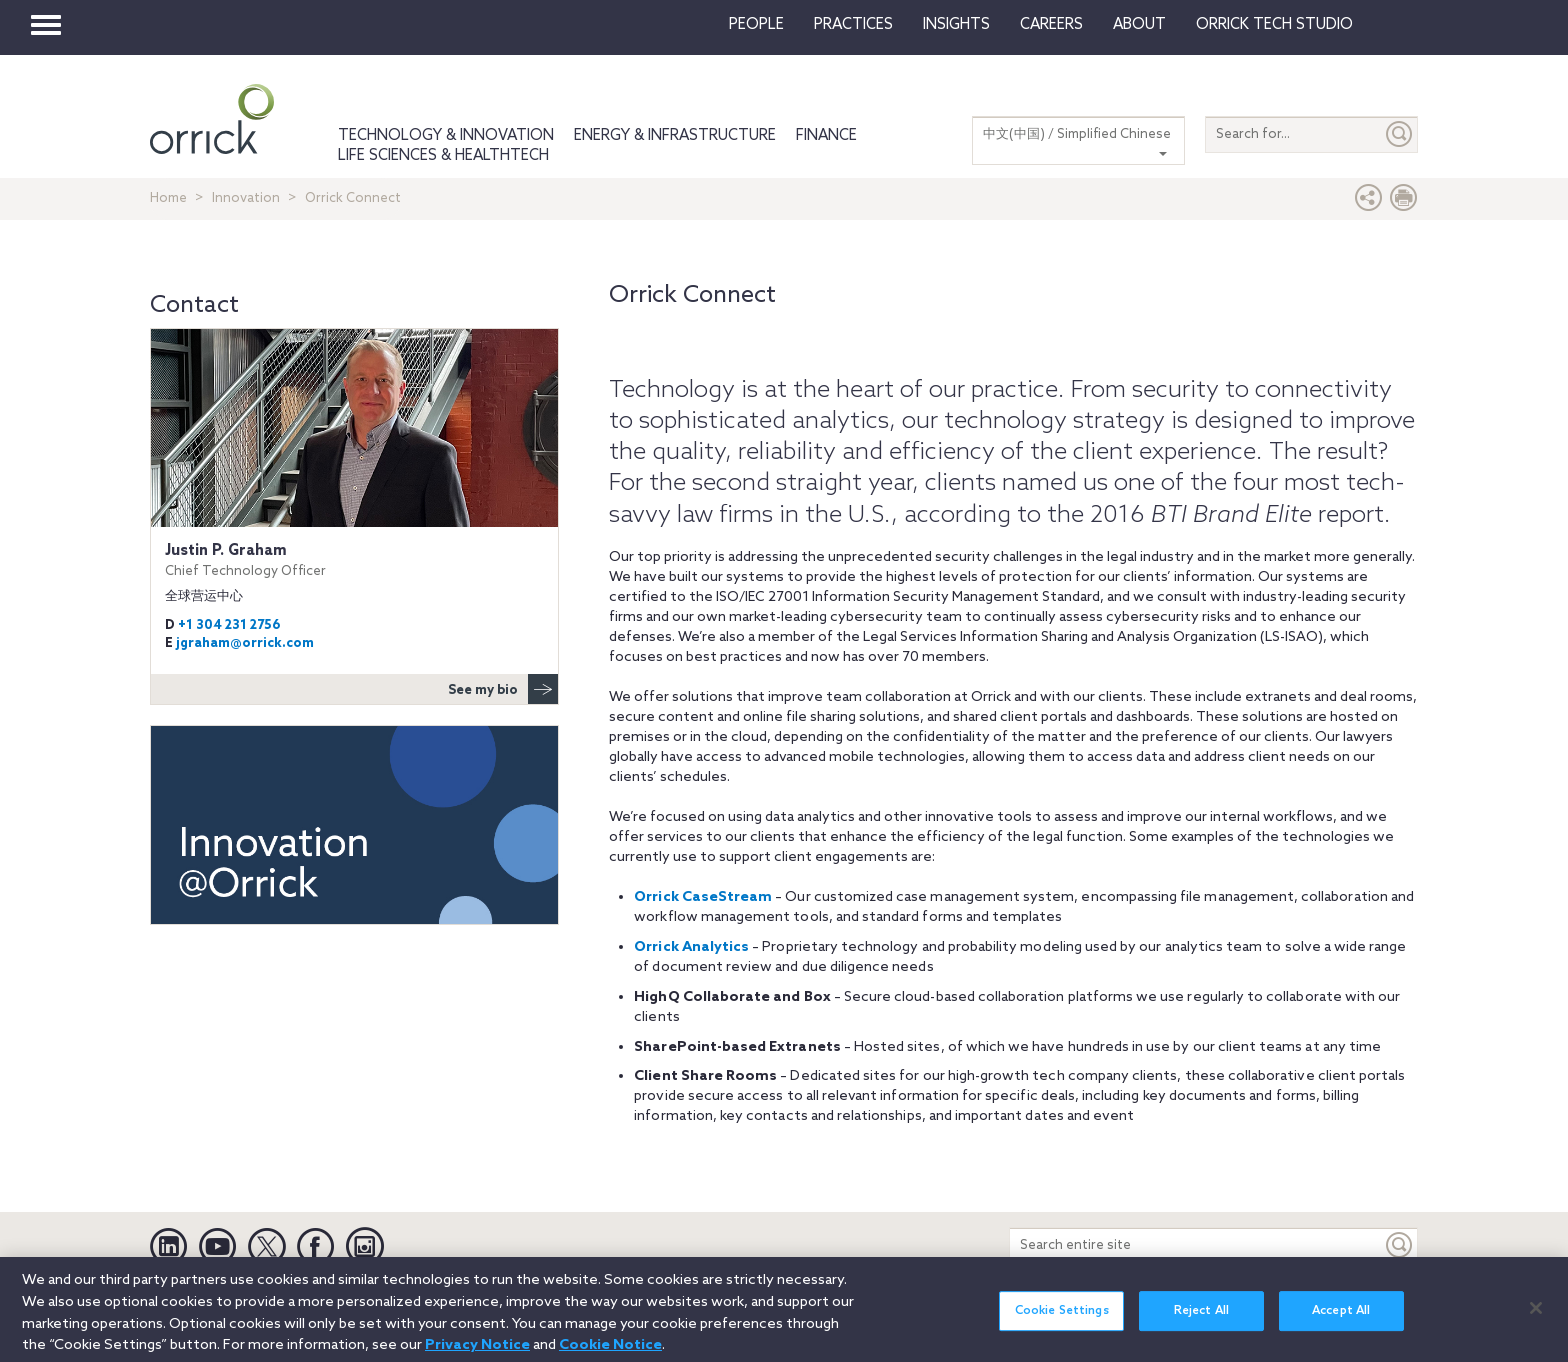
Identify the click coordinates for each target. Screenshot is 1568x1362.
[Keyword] (1400, 1245)
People (756, 25)
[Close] (1536, 1317)
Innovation (246, 198)
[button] (1369, 202)
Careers (1051, 25)
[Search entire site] (1196, 1245)
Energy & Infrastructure (675, 136)
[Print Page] (1404, 202)
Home (168, 198)
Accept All (1341, 1320)
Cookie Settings (1062, 1320)
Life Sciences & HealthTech (443, 156)
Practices (853, 25)
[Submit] (1400, 134)
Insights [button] (956, 25)
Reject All (1201, 1320)
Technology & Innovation (446, 136)
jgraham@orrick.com (245, 643)
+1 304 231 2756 (229, 625)
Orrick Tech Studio (1274, 25)
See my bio (503, 689)
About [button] (1139, 25)
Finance (826, 136)
